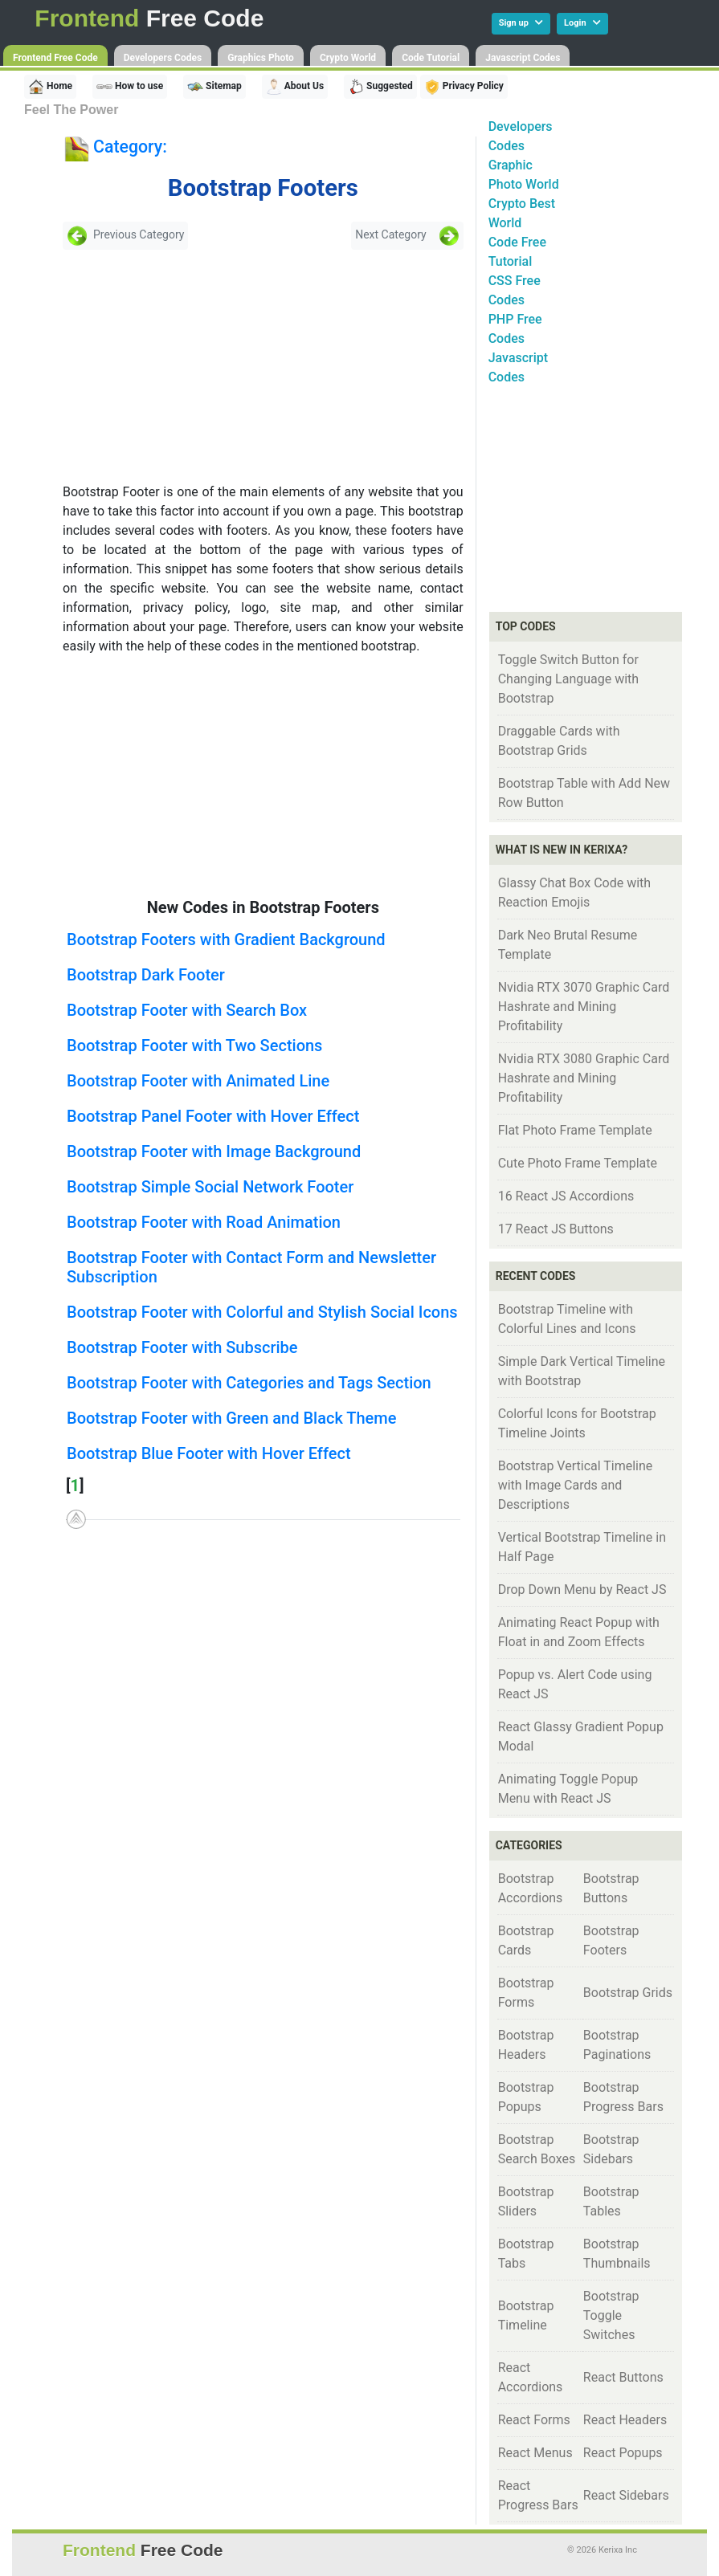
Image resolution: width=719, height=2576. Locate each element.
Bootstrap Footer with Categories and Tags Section (249, 1382)
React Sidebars (626, 2495)
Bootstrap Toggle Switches (611, 2315)
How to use (129, 87)
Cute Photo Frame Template (577, 1163)
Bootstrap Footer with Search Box (187, 1010)
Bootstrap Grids (627, 1992)
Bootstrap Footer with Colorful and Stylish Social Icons (262, 1312)
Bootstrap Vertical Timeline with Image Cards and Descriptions (575, 1485)
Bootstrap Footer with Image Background (214, 1151)
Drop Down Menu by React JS (582, 1589)
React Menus (535, 2452)
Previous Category (125, 236)
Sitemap (214, 87)
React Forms (534, 2419)
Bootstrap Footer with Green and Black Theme (231, 1418)
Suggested (380, 87)
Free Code (149, 18)
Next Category (407, 236)
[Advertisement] (178, 366)
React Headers (625, 2419)
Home (50, 87)
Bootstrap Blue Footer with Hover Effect (209, 1453)
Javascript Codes (522, 57)
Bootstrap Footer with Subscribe (182, 1347)
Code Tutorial (431, 57)
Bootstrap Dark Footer (146, 974)
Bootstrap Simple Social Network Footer (210, 1186)
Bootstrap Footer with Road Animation (204, 1222)
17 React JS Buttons (556, 1229)
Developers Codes (163, 57)
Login (582, 23)
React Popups (623, 2452)
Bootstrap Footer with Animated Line (198, 1080)
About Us (295, 87)
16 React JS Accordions (566, 1196)
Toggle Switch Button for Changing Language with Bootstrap (568, 679)
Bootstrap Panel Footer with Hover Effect (213, 1116)
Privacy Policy (464, 87)
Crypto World (348, 57)
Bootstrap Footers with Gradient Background (226, 939)
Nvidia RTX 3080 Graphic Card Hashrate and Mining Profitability (584, 1078)
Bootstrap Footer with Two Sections (194, 1045)
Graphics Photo (260, 57)
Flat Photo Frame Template (575, 1130)
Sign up (521, 23)
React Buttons (623, 2377)
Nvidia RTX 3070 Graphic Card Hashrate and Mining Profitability (584, 1006)
